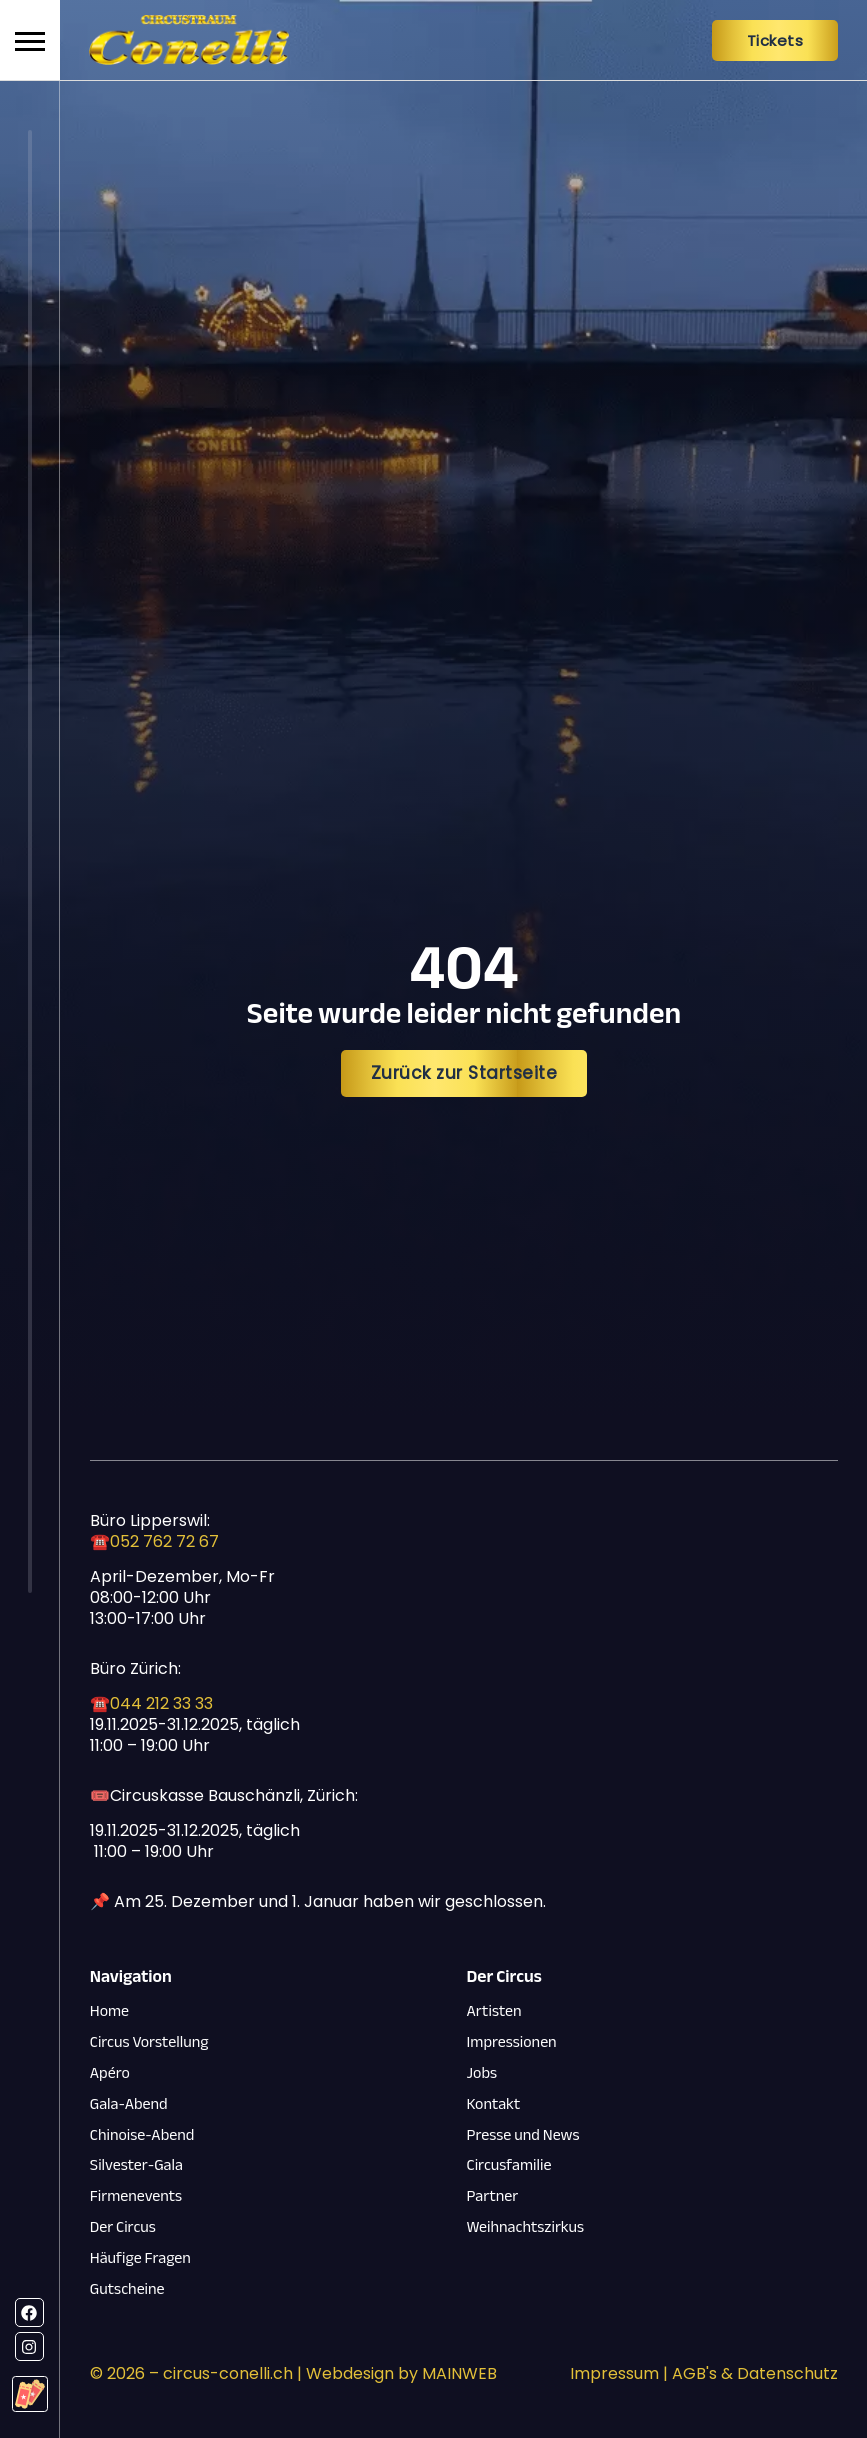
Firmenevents (136, 2196)
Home (109, 2011)
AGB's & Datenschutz (755, 2373)
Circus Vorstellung (149, 2042)
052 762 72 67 (164, 1541)
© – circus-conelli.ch (191, 2373)
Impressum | (621, 2373)
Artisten (494, 2011)
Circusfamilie (509, 2165)
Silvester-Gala (136, 2165)
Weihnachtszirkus (526, 2227)
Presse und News (523, 2135)
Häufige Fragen (140, 2258)
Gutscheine (127, 2289)
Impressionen (512, 2042)
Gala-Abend (129, 2104)
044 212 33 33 (161, 1703)
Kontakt (494, 2104)
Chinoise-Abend (142, 2135)
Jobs (482, 2073)
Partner (493, 2196)
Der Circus (123, 2227)
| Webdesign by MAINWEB (395, 2373)
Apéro (110, 2073)
